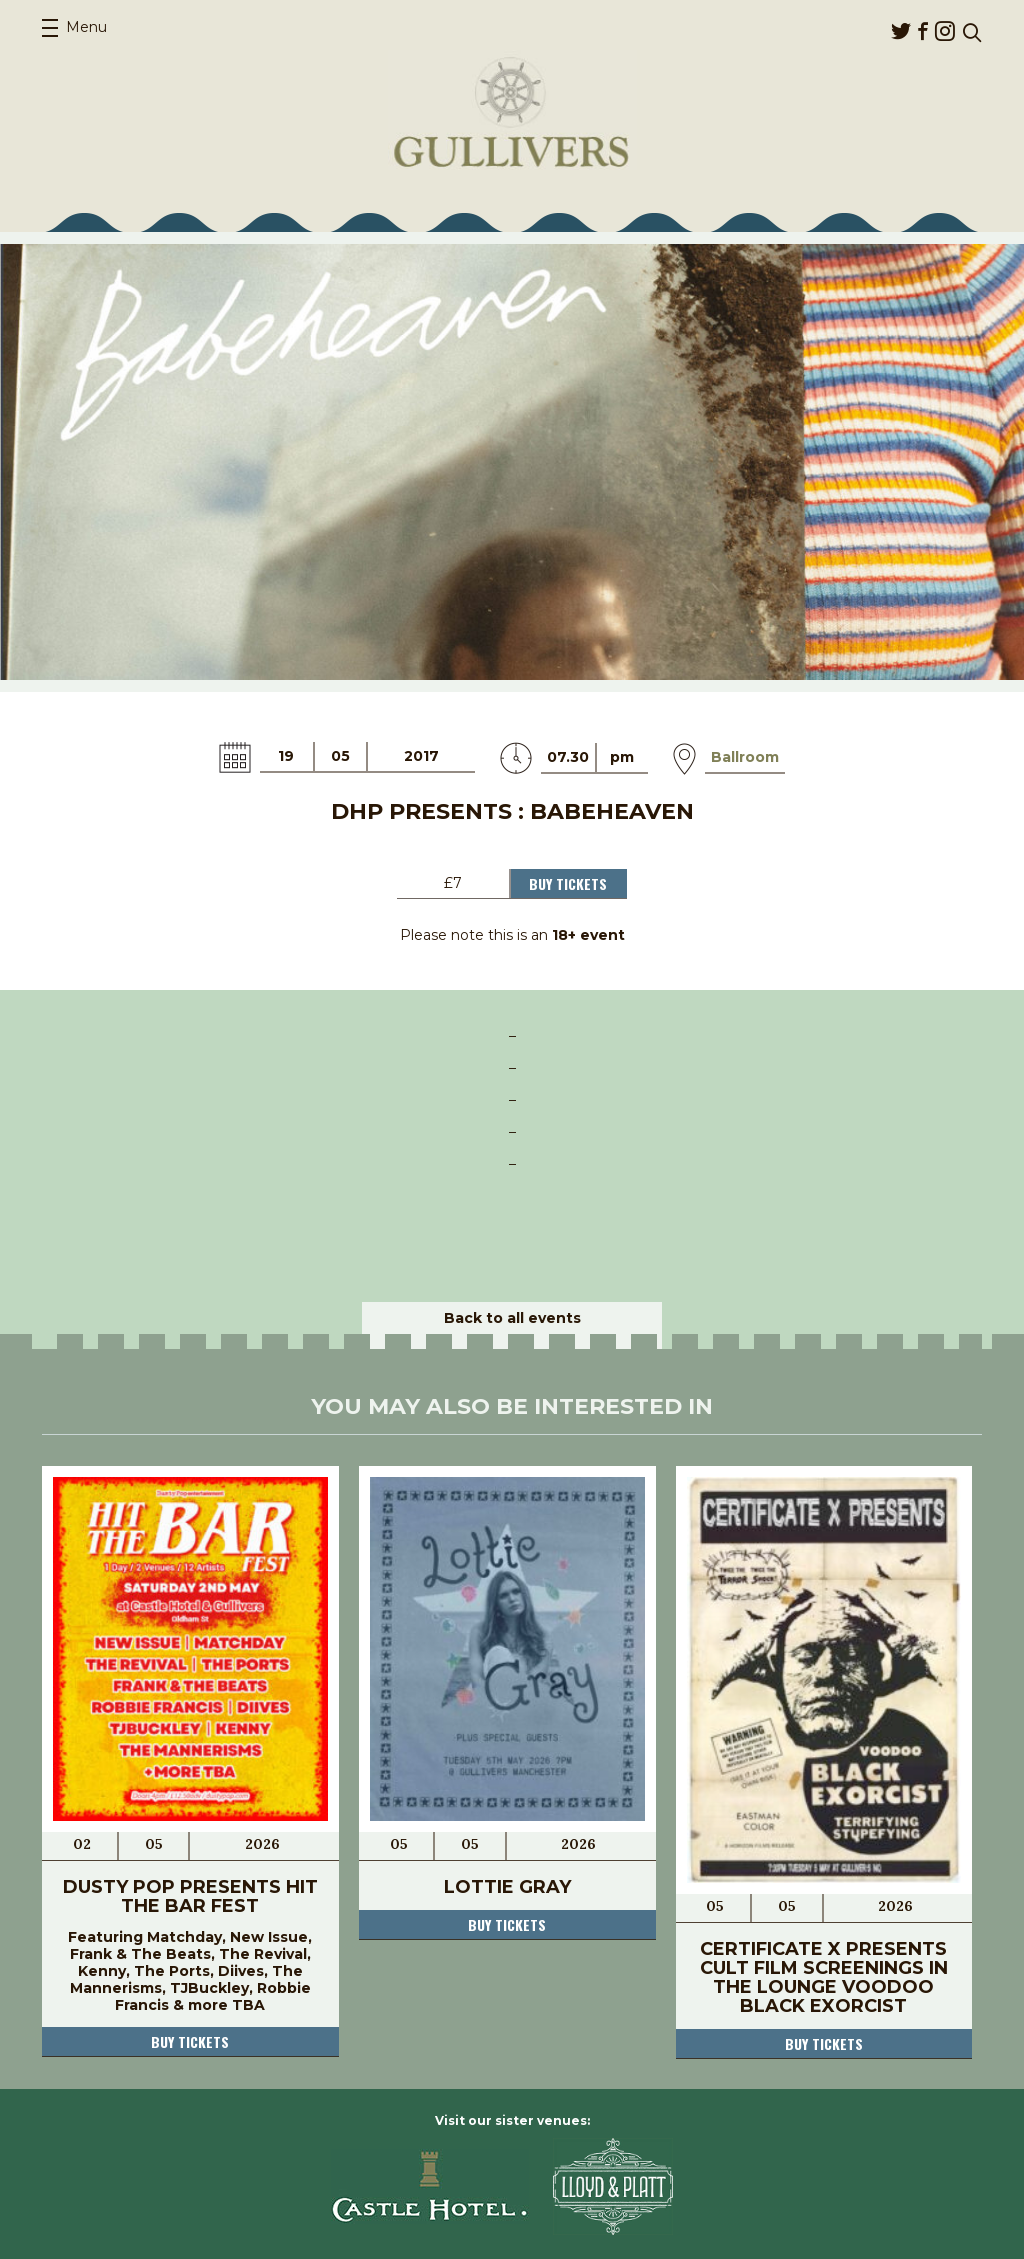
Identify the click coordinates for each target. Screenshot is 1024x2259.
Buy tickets (190, 2041)
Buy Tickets (568, 883)
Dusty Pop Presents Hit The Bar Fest (190, 1896)
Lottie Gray (507, 1887)
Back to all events (512, 1318)
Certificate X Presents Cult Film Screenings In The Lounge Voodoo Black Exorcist (824, 1977)
